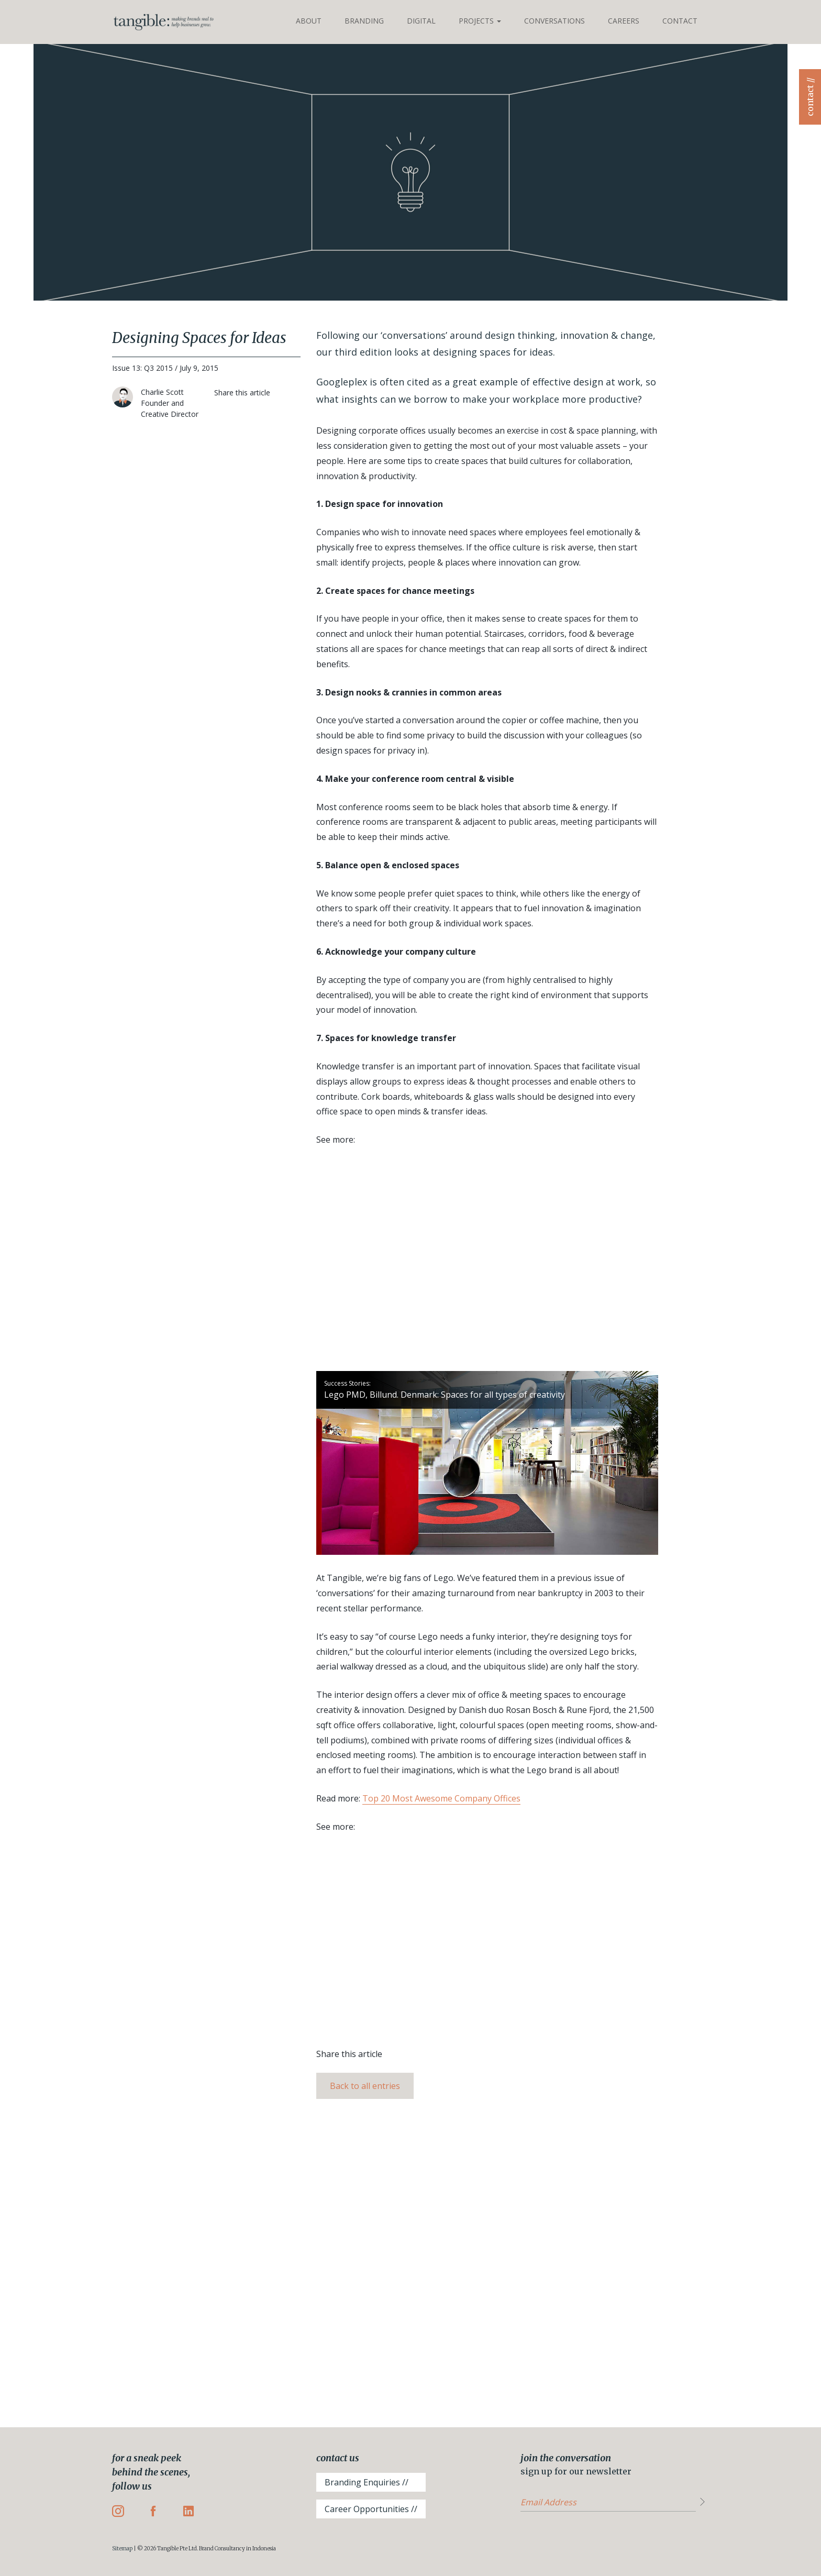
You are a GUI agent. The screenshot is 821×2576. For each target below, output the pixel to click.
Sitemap (122, 2548)
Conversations (554, 21)
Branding (364, 21)
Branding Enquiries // (366, 2482)
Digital (421, 21)
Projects (480, 21)
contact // (810, 97)
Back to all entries (365, 2086)
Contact (679, 21)
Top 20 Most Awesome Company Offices (441, 1798)
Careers (623, 21)
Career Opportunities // (371, 2509)
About (308, 21)
